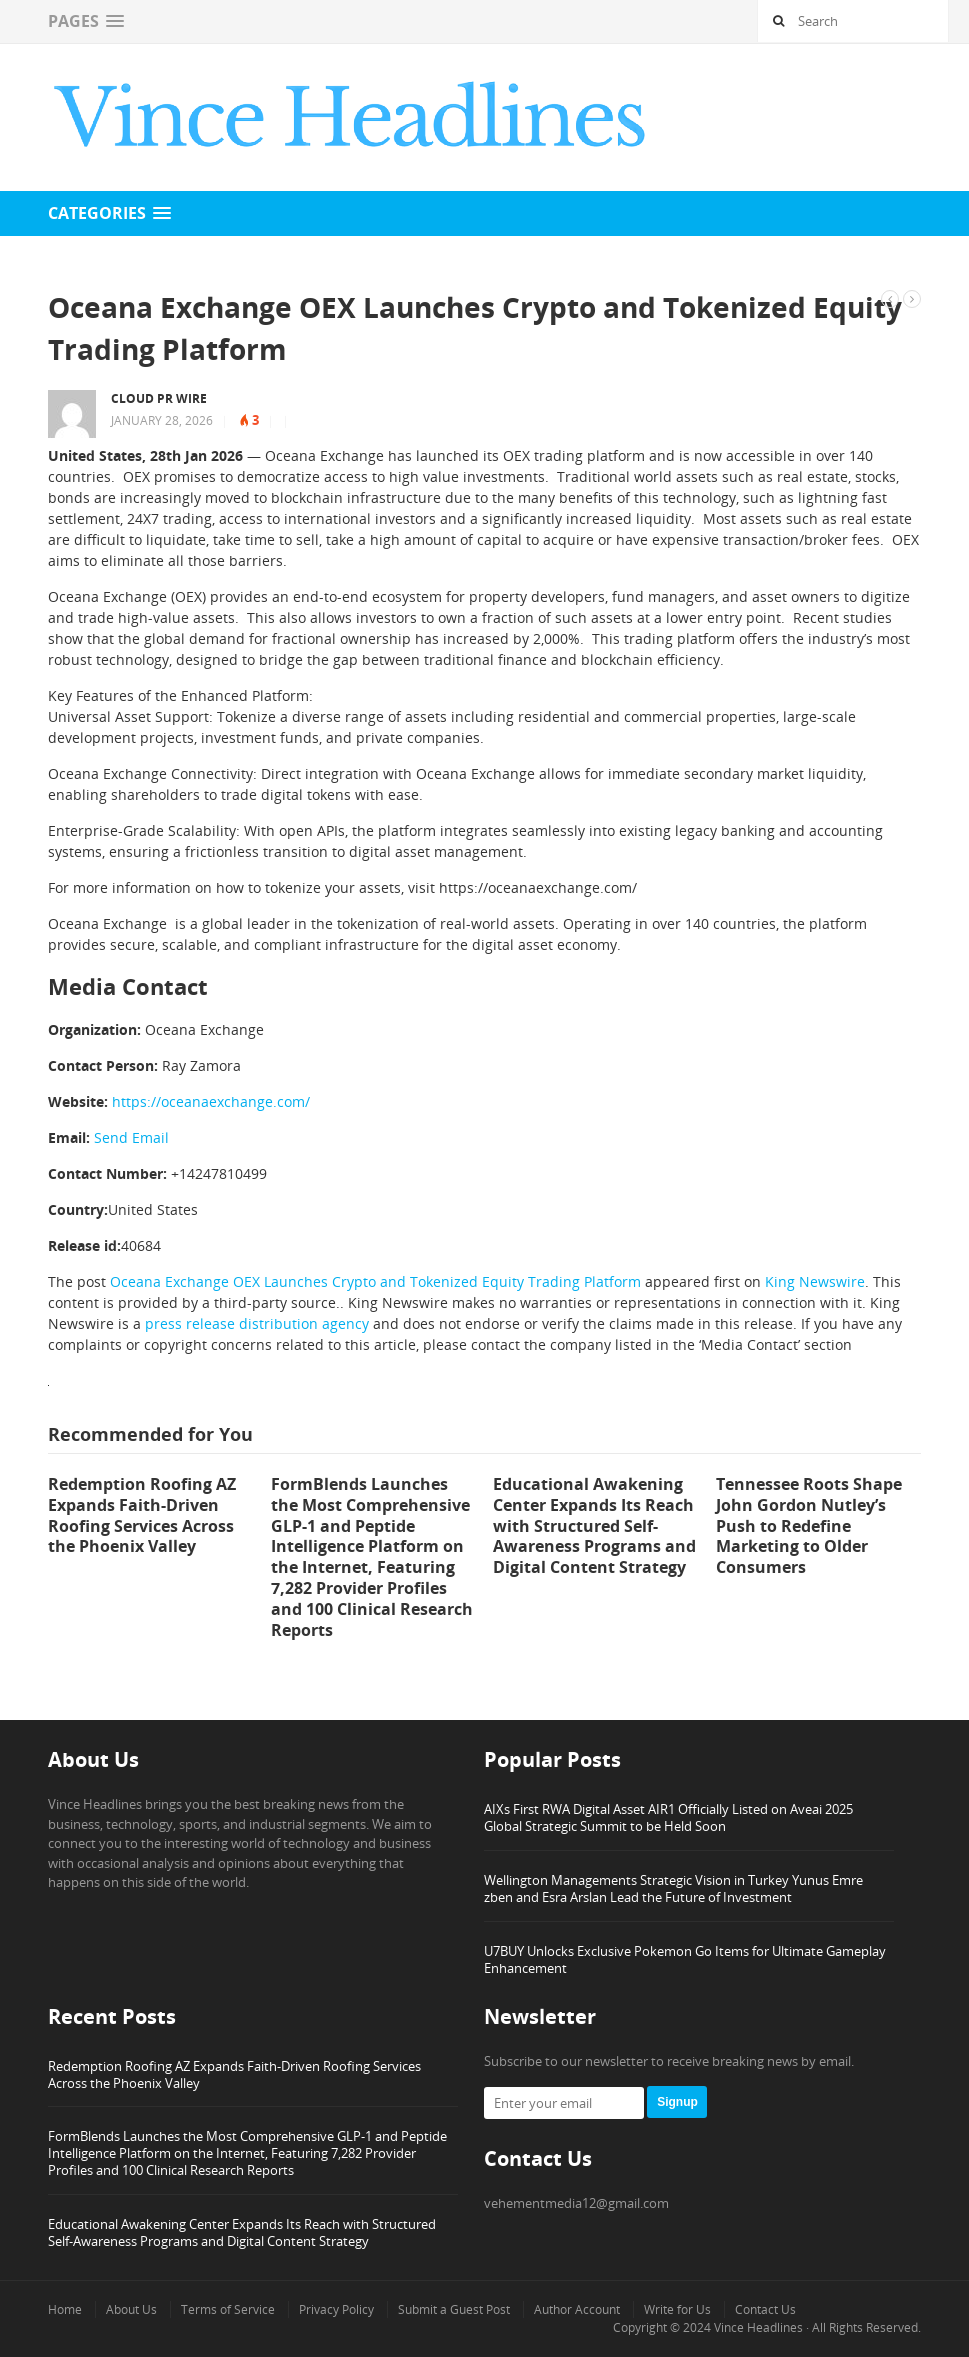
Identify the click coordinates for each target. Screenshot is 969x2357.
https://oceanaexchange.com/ (211, 1101)
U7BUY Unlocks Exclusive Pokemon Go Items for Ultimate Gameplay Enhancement (685, 1959)
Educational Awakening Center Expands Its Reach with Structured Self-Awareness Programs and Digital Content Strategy (242, 2232)
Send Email (131, 1137)
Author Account (577, 2309)
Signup (677, 2102)
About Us (131, 2309)
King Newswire (815, 1281)
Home (65, 2309)
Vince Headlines (758, 2327)
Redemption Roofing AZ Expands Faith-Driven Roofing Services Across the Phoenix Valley (234, 2074)
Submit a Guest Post (454, 2309)
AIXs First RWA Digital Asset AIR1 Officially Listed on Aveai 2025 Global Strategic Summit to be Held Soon (668, 1817)
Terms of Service (228, 2309)
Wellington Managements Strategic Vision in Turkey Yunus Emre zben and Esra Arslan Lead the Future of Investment (673, 1888)
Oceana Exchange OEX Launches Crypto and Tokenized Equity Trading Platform (375, 1281)
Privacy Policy (336, 2309)
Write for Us (677, 2309)
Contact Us (765, 2309)
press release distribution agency (257, 1323)
